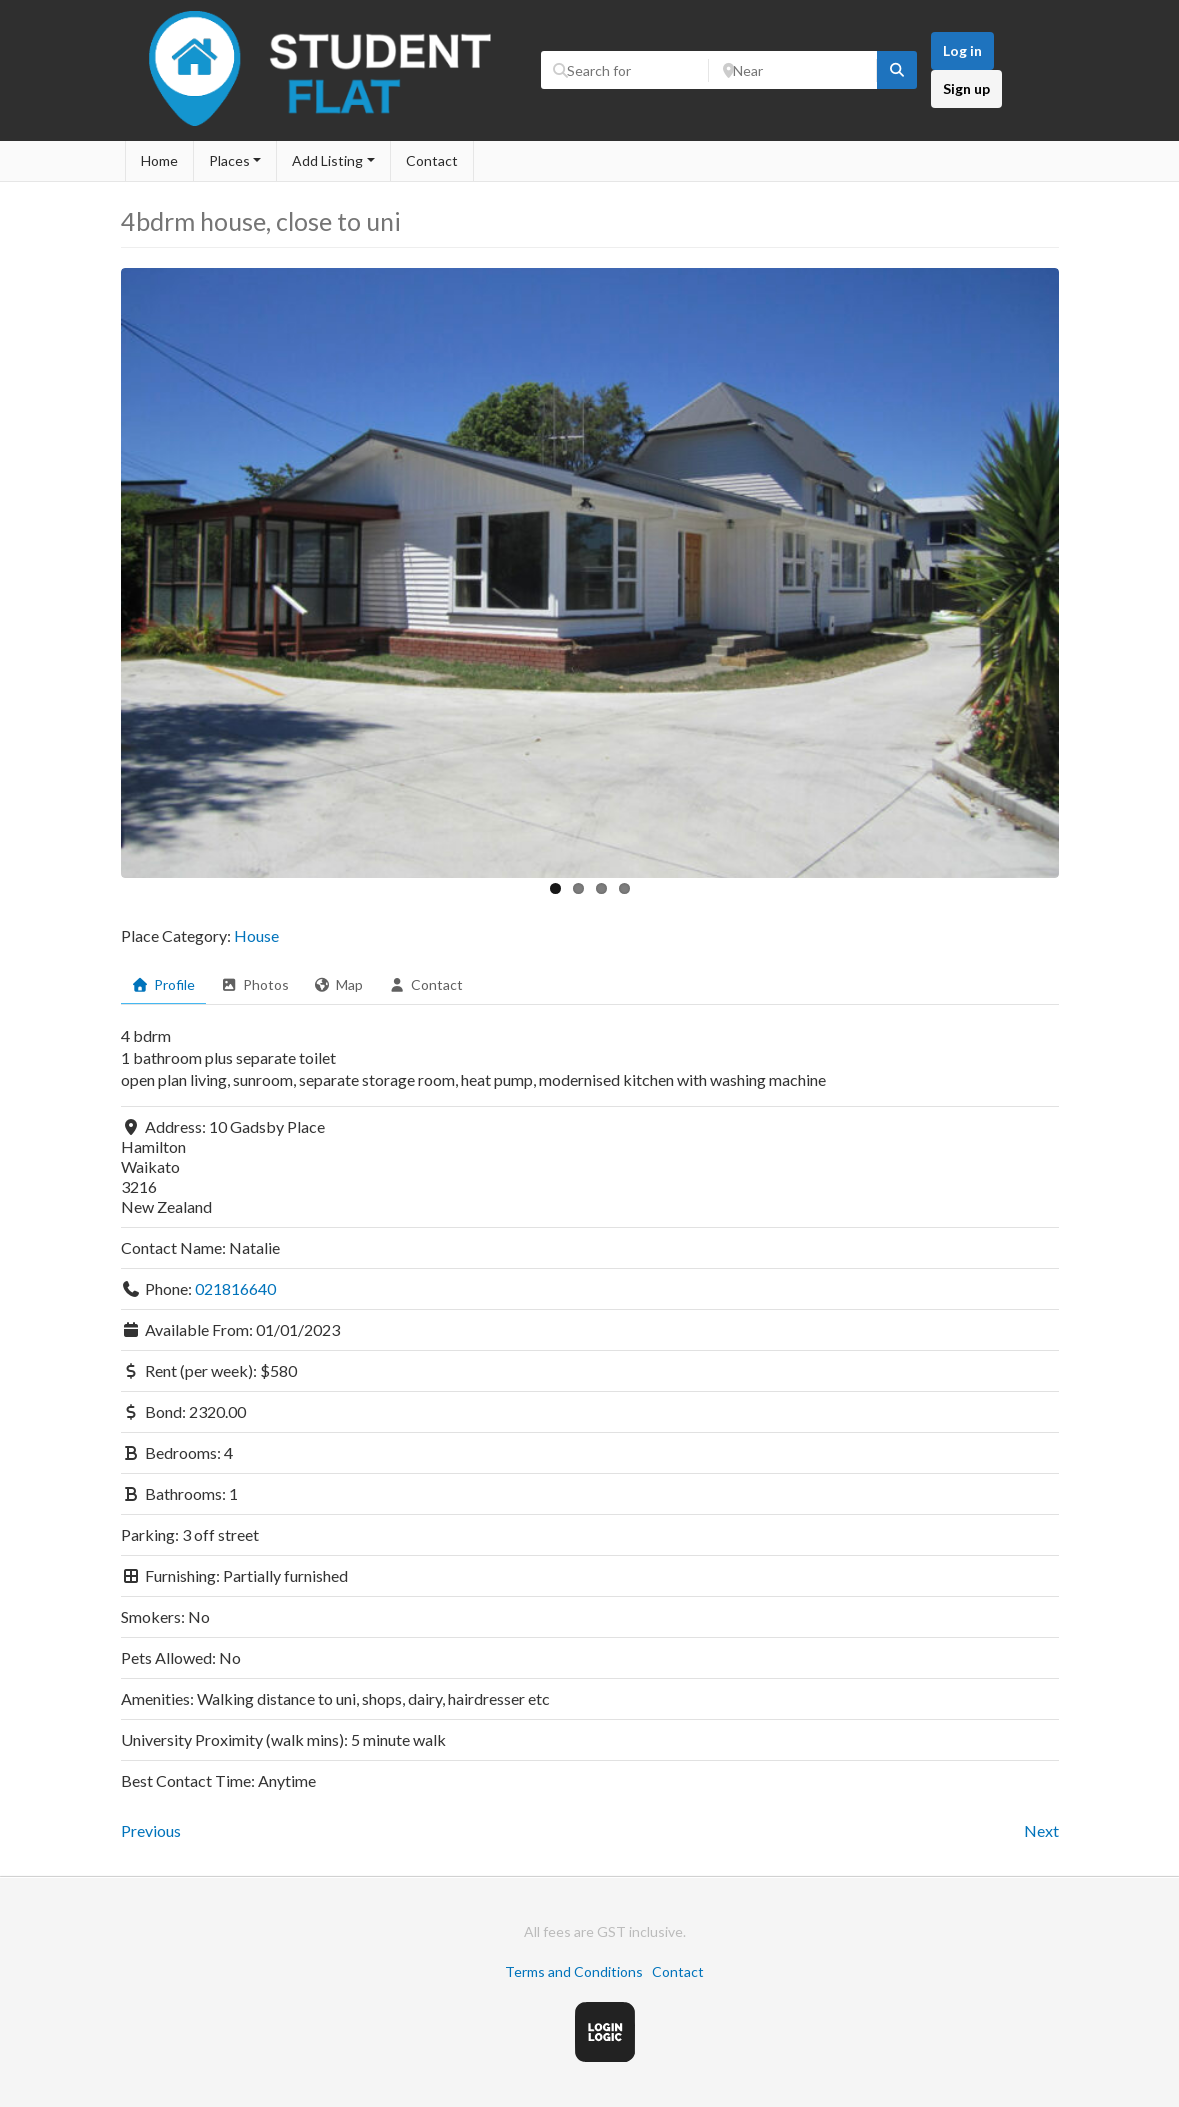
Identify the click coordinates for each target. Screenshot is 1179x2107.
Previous (151, 1830)
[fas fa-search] (897, 70)
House (256, 935)
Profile (164, 984)
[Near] (793, 70)
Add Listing (327, 160)
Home (159, 160)
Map (339, 984)
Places (229, 160)
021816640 (235, 1288)
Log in (962, 50)
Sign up (966, 88)
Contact (432, 160)
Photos (254, 984)
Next (1041, 1830)
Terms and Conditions (574, 1971)
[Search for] (625, 70)
